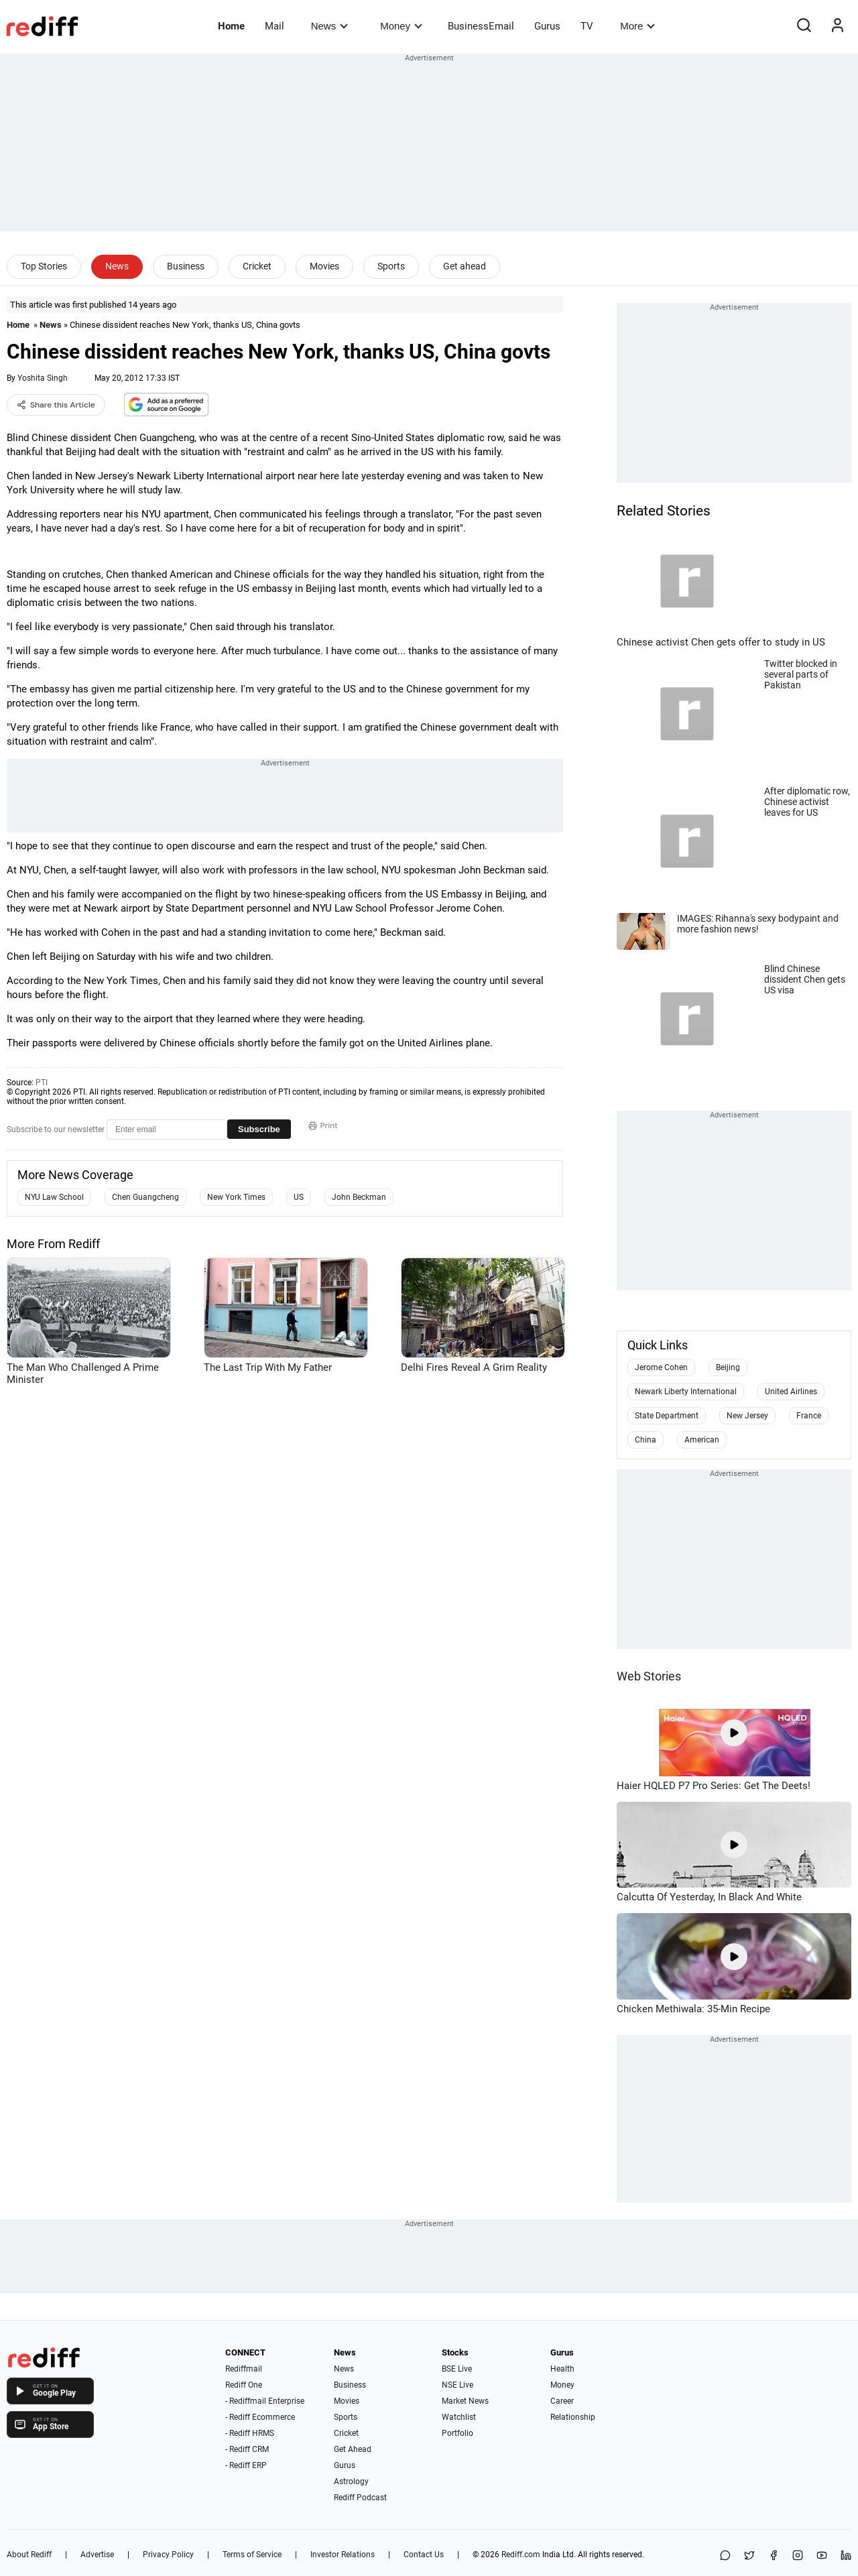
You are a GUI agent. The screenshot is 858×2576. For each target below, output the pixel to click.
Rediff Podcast (360, 2497)
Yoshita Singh (42, 378)
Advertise (97, 2554)
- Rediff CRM (247, 2449)
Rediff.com (520, 2554)
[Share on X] (749, 2556)
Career (562, 2401)
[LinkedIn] (846, 2556)
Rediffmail (243, 2369)
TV (586, 26)
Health (562, 2369)
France (808, 1415)
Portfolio (457, 2433)
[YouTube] (821, 2556)
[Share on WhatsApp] (725, 2556)
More (637, 26)
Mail (274, 26)
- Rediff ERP (246, 2465)
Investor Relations (342, 2554)
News (329, 26)
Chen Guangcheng (145, 1197)
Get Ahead (352, 2449)
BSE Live (457, 2369)
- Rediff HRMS (249, 2433)
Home (231, 26)
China (645, 1440)
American (701, 1440)
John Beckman (359, 1197)
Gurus (547, 26)
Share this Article (56, 405)
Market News (465, 2401)
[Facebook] (773, 2556)
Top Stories (44, 266)
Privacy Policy (168, 2554)
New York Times (236, 1197)
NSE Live (457, 2385)
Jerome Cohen (661, 1367)
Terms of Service (252, 2554)
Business (185, 266)
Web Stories (649, 1676)
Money (401, 26)
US (299, 1197)
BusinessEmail (481, 26)
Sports (391, 266)
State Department (666, 1415)
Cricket (257, 266)
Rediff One (243, 2385)
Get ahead (464, 266)
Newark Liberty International (686, 1391)
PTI (42, 1082)
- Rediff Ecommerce (260, 2417)
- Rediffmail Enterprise (264, 2401)
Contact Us (424, 2554)
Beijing (728, 1367)
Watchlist (459, 2417)
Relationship (572, 2417)
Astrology (351, 2481)
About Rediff (29, 2554)
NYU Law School (54, 1197)
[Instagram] (797, 2556)
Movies (324, 266)
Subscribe (259, 1129)
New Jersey (747, 1415)
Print (323, 1125)
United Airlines (791, 1391)
